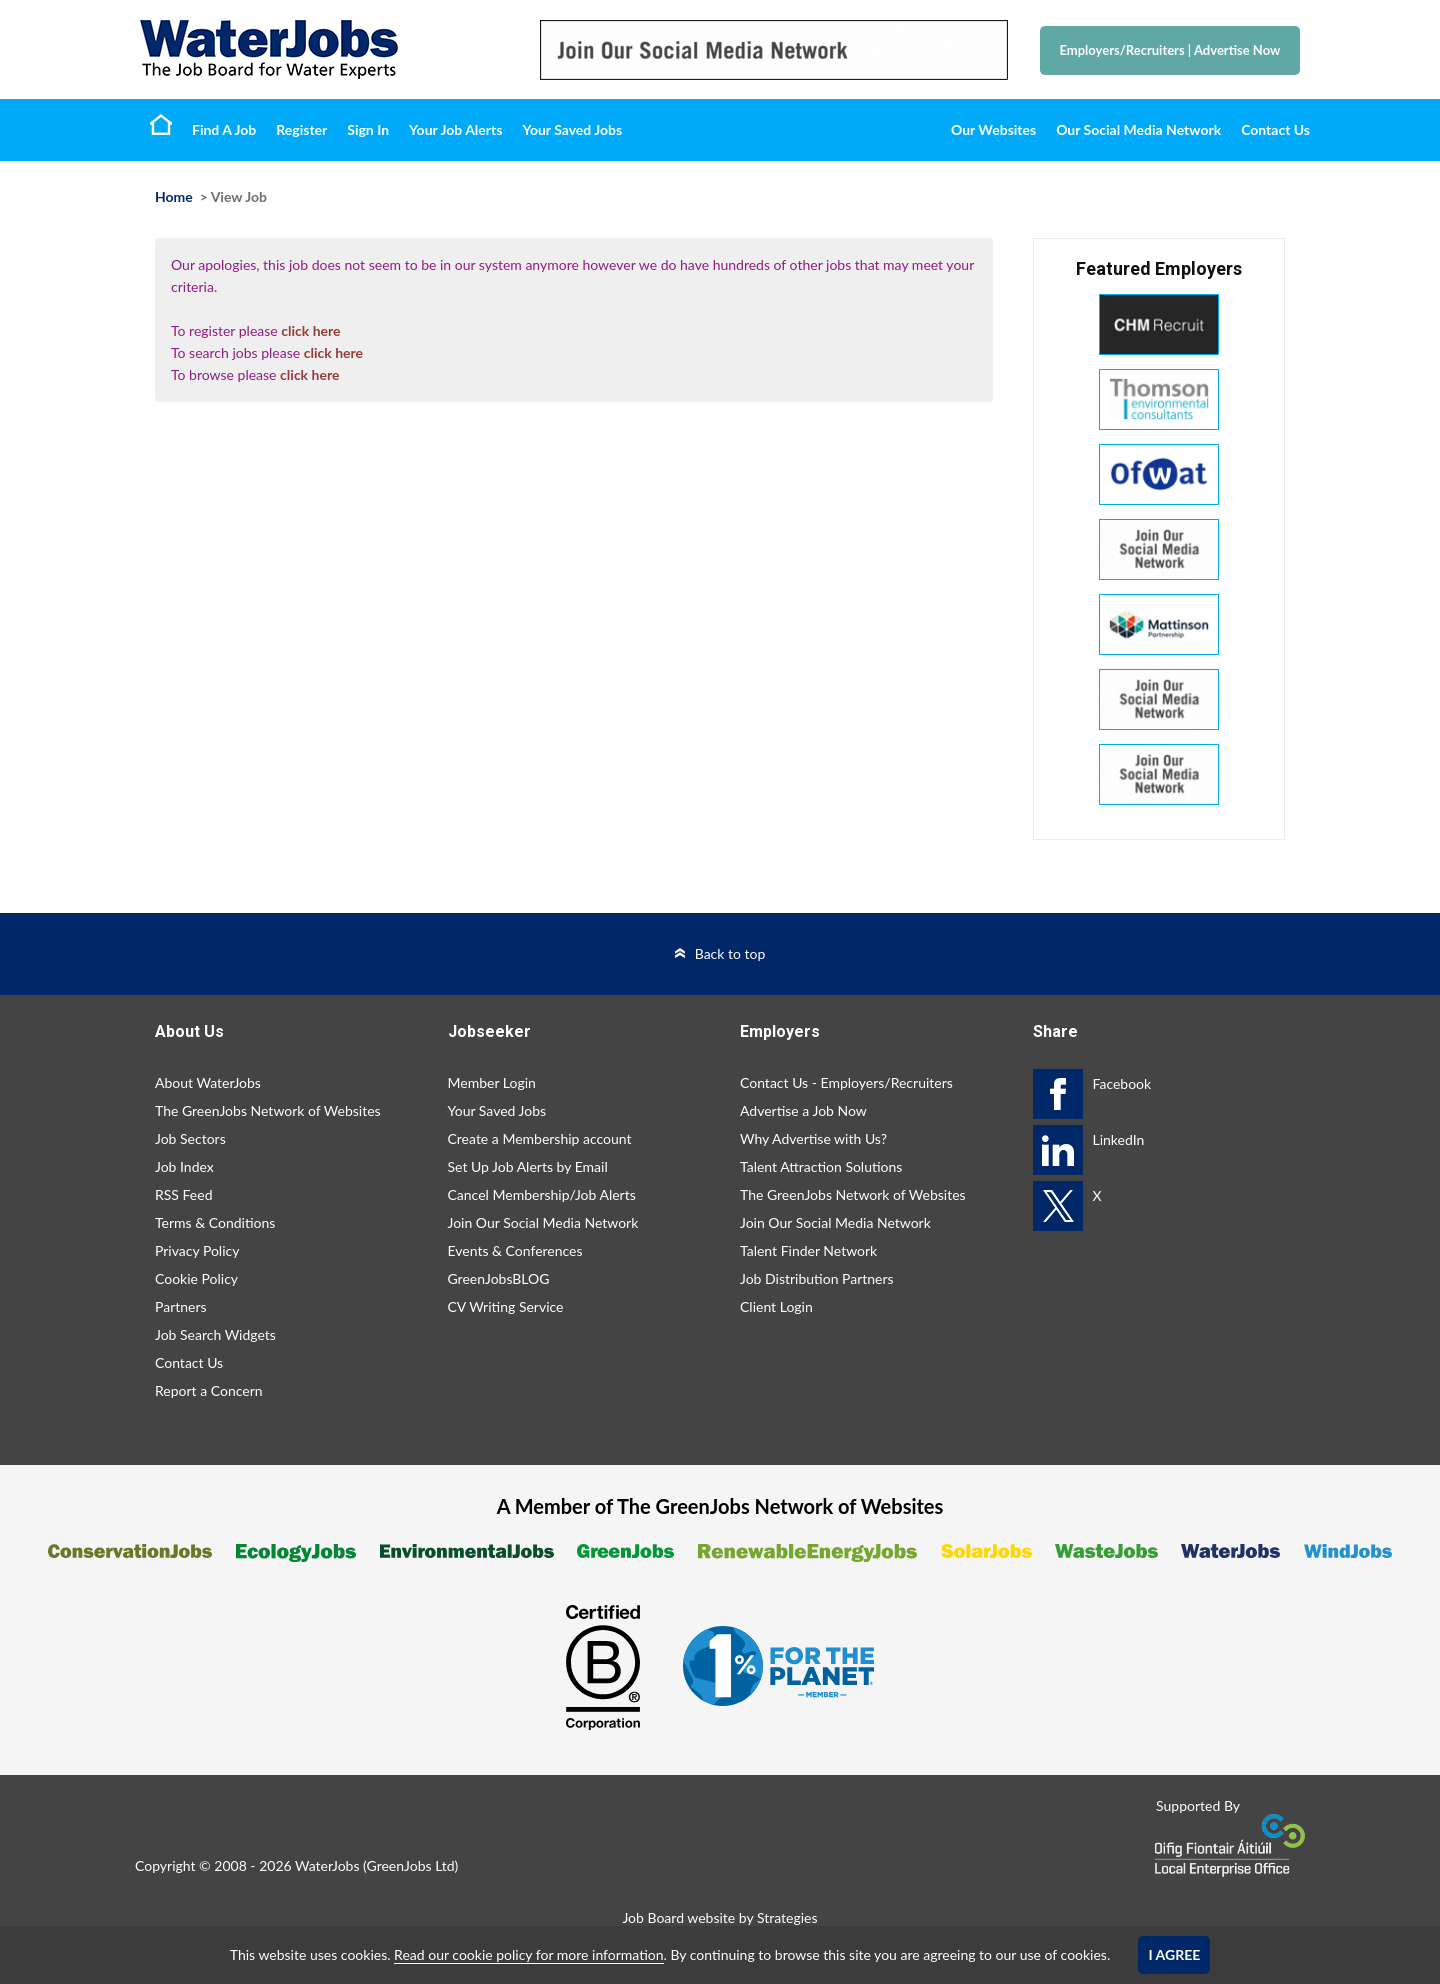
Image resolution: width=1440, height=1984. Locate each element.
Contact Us (1275, 129)
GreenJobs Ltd (411, 1865)
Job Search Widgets (215, 1334)
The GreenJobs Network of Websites (268, 1110)
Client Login (776, 1306)
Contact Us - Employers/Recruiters (846, 1082)
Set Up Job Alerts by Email (528, 1166)
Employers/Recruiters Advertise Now (1170, 50)
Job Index (184, 1166)
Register (301, 129)
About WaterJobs (208, 1082)
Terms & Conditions (215, 1222)
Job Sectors (190, 1138)
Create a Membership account (540, 1138)
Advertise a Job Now (803, 1110)
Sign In (368, 129)
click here (310, 330)
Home (161, 124)
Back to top (730, 953)
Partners (181, 1306)
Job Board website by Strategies (719, 1917)
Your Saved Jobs (572, 129)
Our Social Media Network (1138, 129)
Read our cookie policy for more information (528, 1954)
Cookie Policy (196, 1278)
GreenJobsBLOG (499, 1278)
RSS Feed (183, 1194)
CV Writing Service (506, 1306)
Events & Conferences (515, 1250)
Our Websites (993, 129)
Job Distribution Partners (817, 1278)
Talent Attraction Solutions (821, 1166)
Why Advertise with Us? (813, 1138)
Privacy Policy (197, 1250)
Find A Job (224, 129)
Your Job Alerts (455, 129)
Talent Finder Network (808, 1250)
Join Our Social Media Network (543, 1222)
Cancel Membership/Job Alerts (542, 1194)
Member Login (492, 1082)
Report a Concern (209, 1390)
